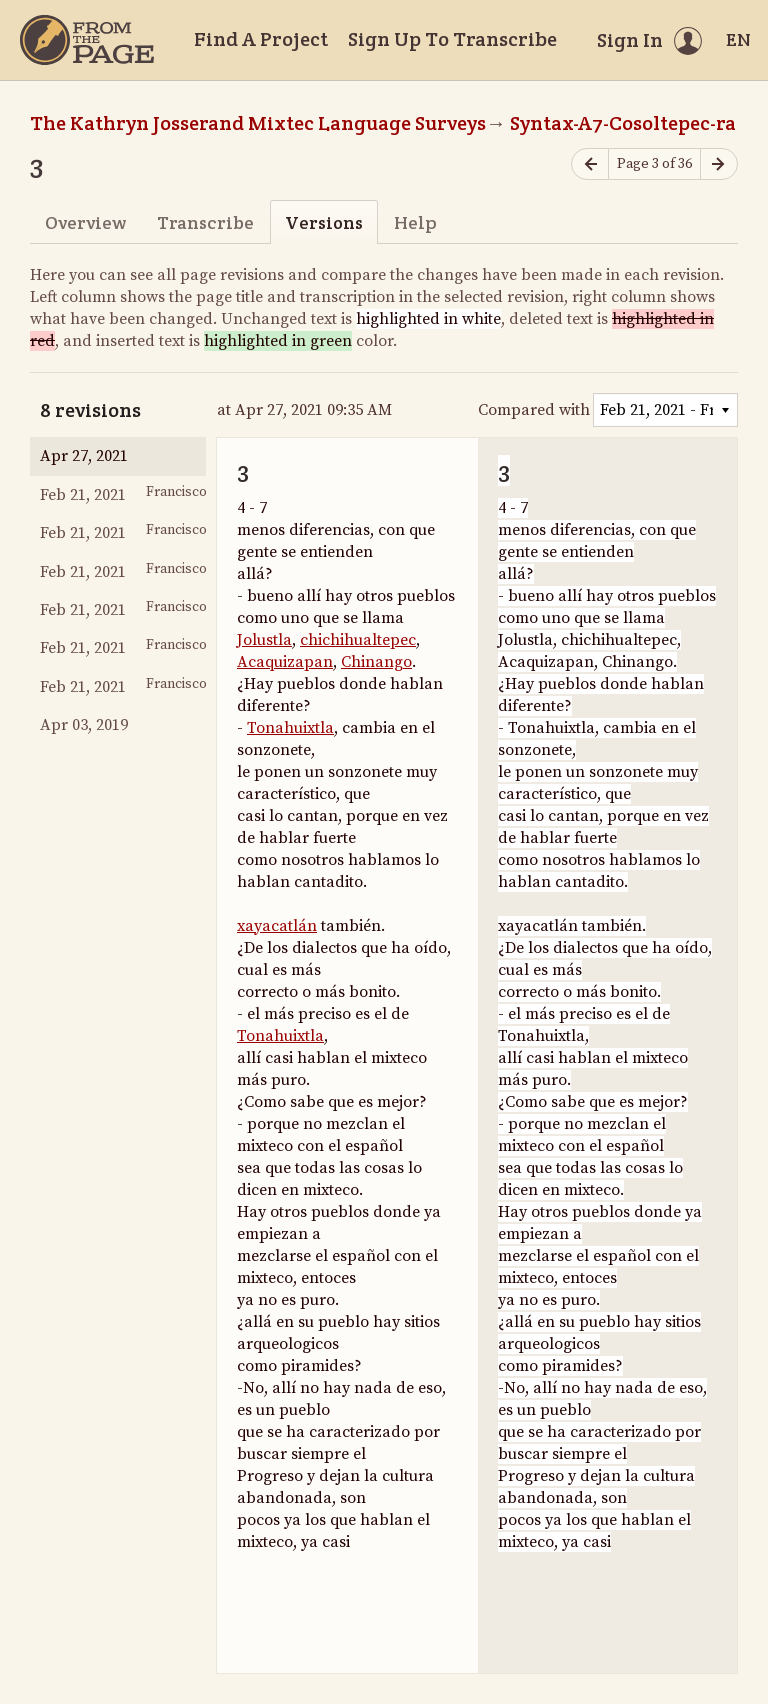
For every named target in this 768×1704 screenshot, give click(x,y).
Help (415, 222)
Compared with (534, 410)
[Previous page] (590, 164)
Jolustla (264, 640)
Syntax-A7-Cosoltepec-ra (623, 123)
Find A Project (261, 39)
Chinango (376, 662)
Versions (324, 222)
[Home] (87, 40)
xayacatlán (277, 926)
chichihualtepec (358, 640)
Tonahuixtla (290, 728)
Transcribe (205, 222)
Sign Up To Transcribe (452, 39)
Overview (85, 222)
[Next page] (719, 164)
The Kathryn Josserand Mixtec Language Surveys (258, 123)
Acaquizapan (285, 662)
